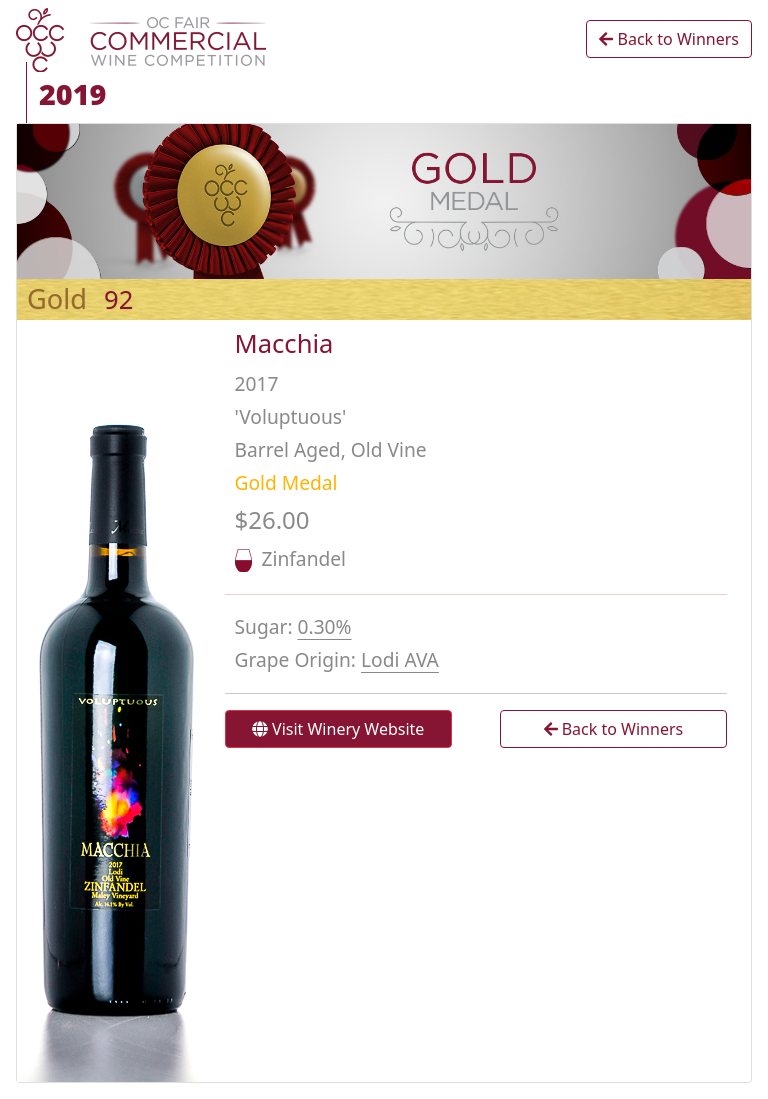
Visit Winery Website (338, 729)
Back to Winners (669, 39)
